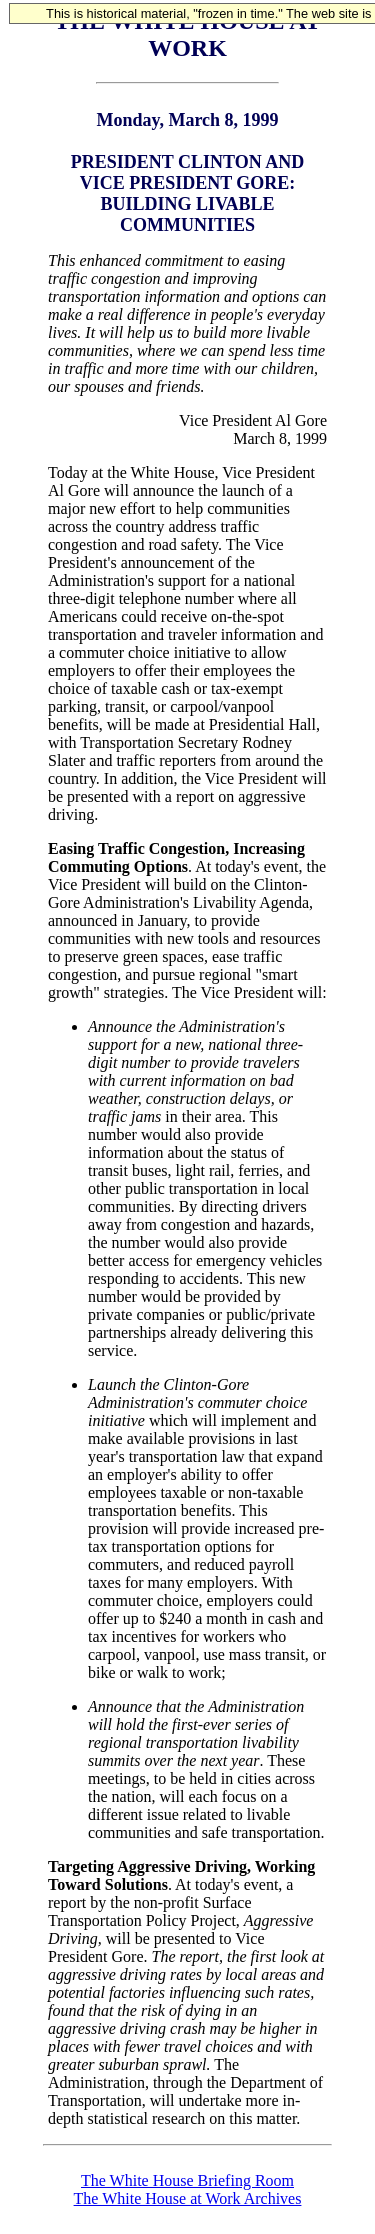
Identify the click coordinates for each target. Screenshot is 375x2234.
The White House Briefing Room (187, 2180)
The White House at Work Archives (188, 2198)
